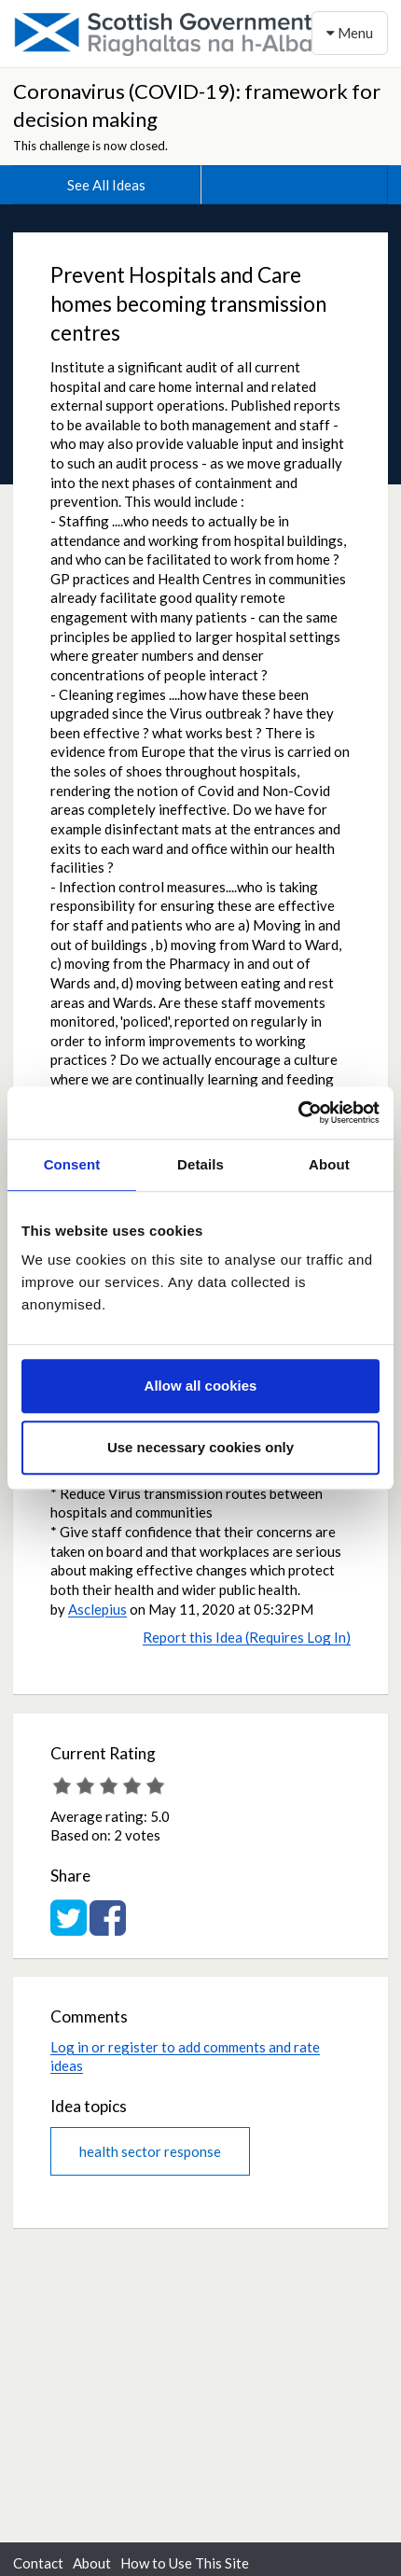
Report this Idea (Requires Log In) (247, 1637)
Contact (38, 2563)
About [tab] (329, 1164)
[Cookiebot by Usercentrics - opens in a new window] (298, 1112)
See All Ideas (106, 184)
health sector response (150, 2151)
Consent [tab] (72, 1164)
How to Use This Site (184, 2563)
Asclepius (97, 1609)
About (92, 2563)
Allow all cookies (201, 1385)
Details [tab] (200, 1164)
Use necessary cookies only (200, 1447)
